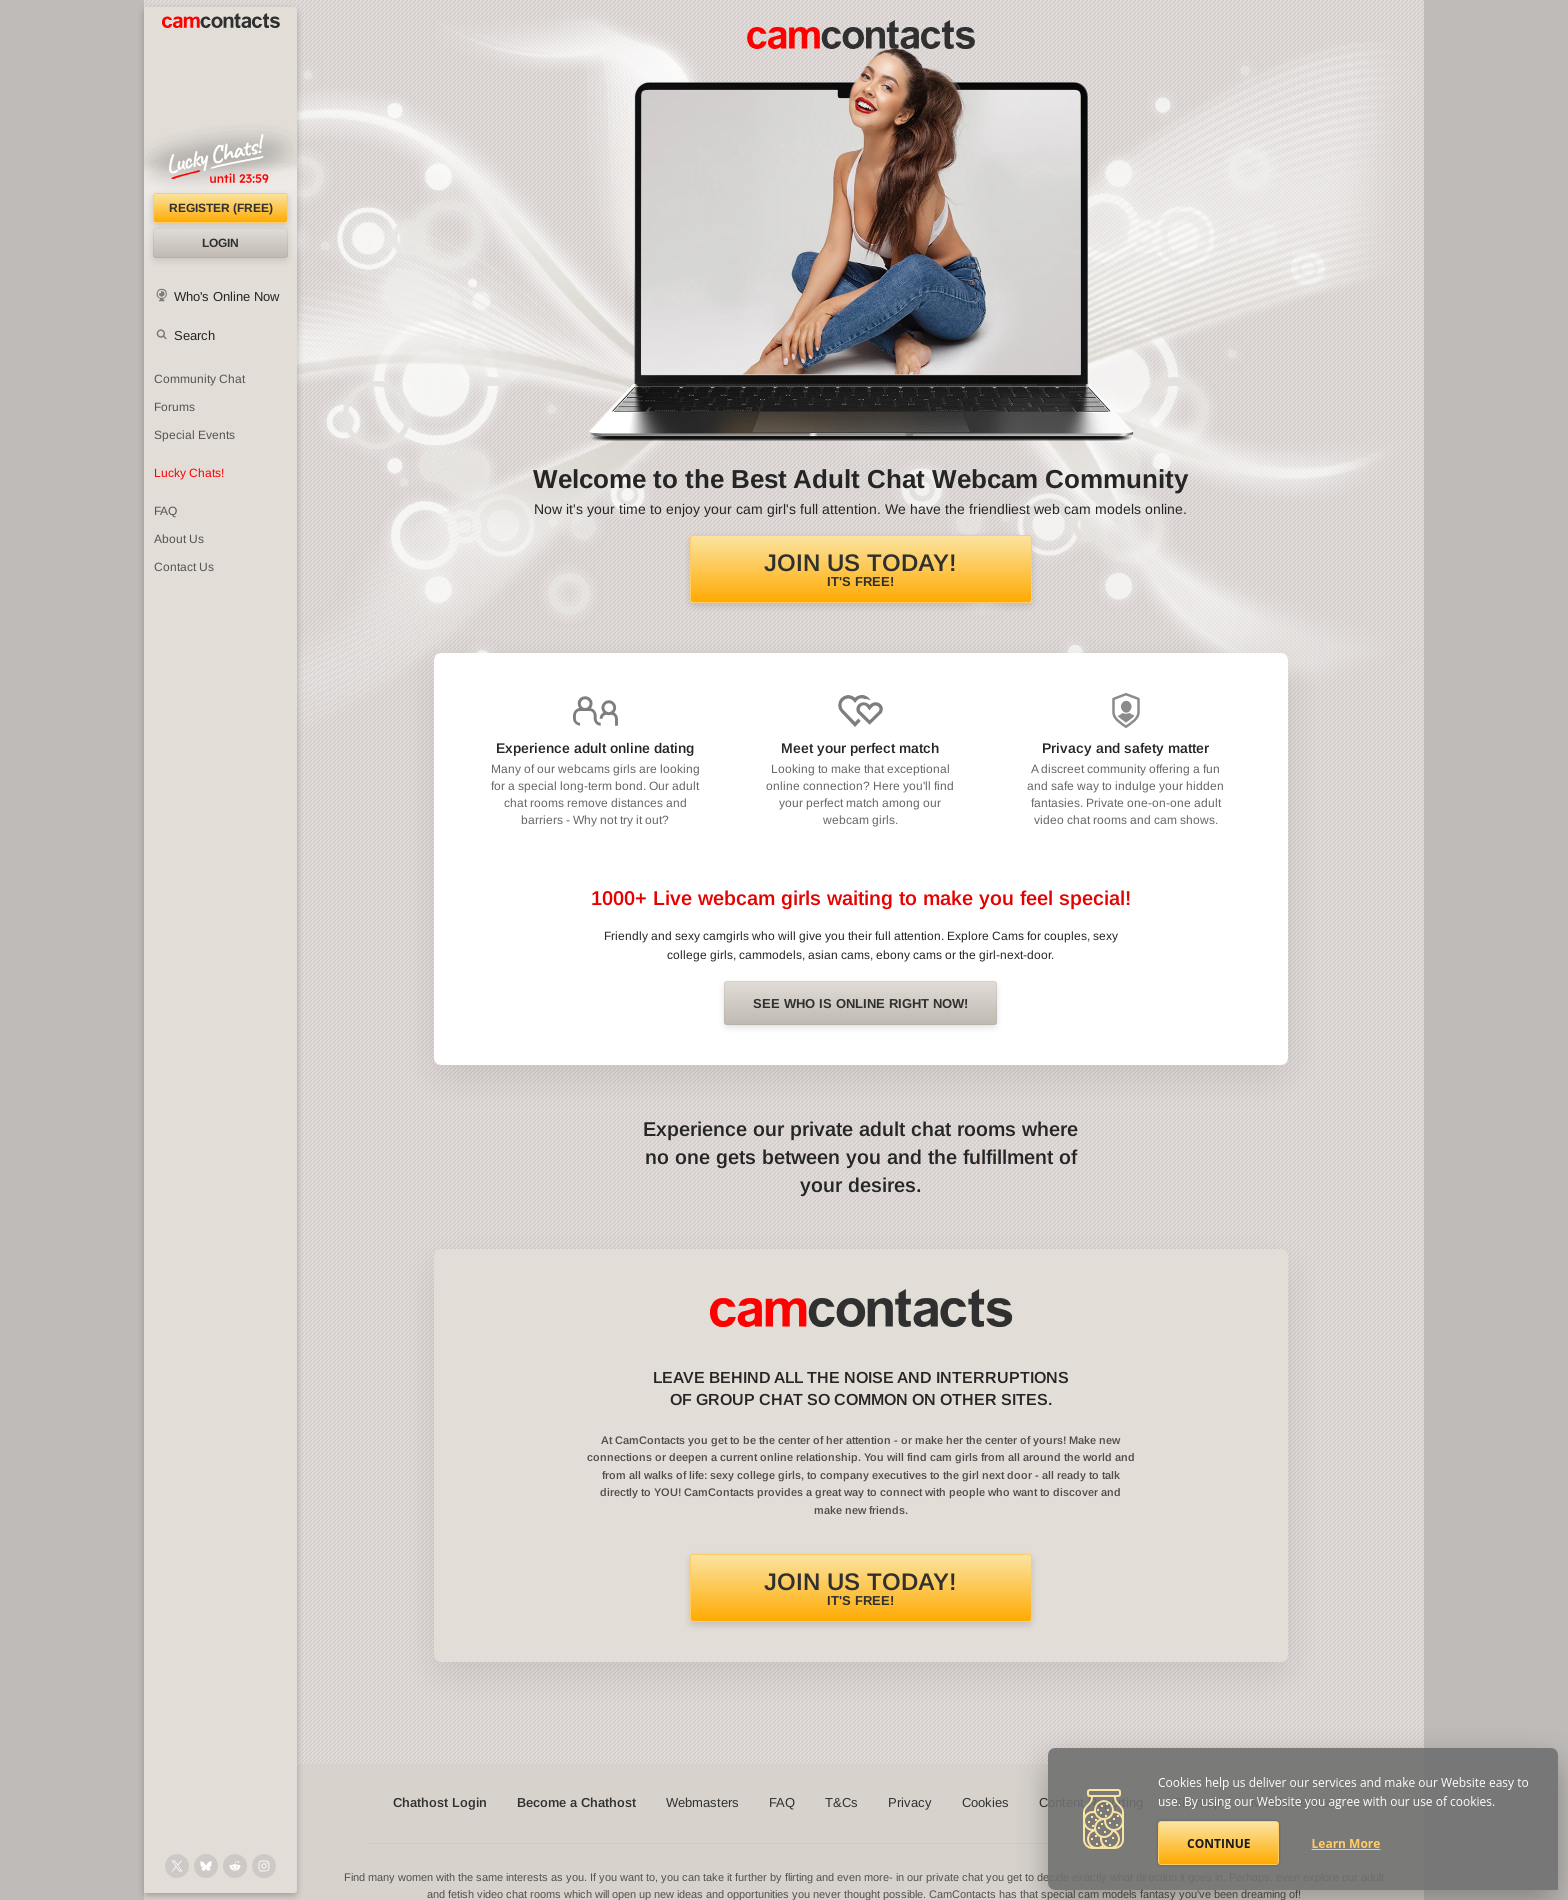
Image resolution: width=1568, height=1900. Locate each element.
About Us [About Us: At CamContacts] (179, 539)
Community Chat (199, 379)
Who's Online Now (226, 296)
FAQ (782, 1802)
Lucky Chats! (189, 473)
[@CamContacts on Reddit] (235, 1866)
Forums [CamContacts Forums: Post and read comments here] (174, 407)
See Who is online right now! (860, 1003)
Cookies (985, 1802)
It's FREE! (860, 569)
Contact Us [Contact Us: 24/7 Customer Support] (184, 567)
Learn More (1346, 1843)
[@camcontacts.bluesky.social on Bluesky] (206, 1866)
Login (220, 243)
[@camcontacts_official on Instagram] (264, 1866)
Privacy (910, 1802)
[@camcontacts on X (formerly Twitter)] (177, 1866)
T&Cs (841, 1802)
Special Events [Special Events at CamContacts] (194, 435)
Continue (1218, 1843)
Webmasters (702, 1802)
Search (194, 335)
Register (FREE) (221, 208)
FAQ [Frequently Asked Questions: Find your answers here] (165, 511)
